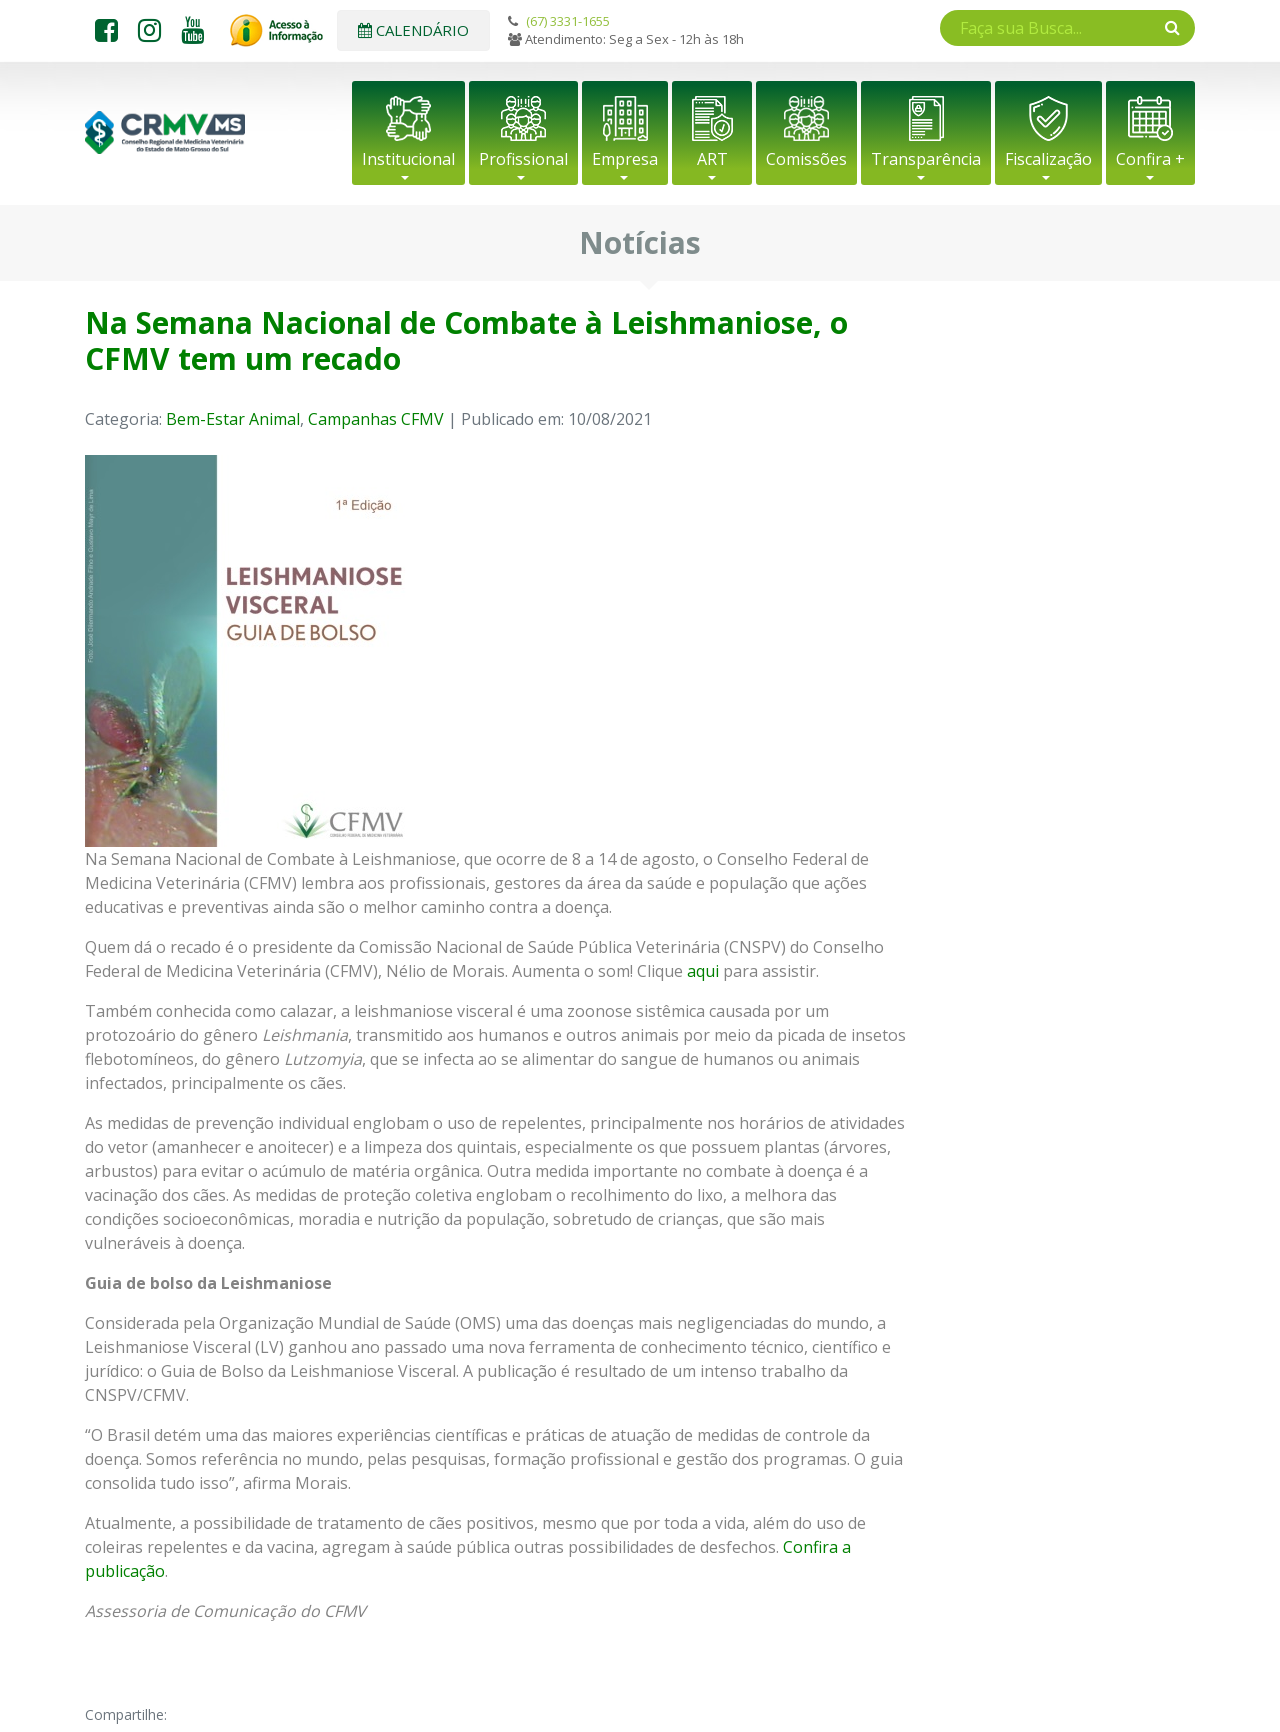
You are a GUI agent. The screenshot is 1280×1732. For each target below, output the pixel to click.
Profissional (523, 159)
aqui (703, 971)
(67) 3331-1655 (568, 21)
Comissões (806, 159)
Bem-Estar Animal (233, 419)
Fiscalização (1048, 159)
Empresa (625, 159)
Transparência (926, 159)
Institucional (408, 159)
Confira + (1150, 159)
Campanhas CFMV (376, 419)
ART (712, 159)
